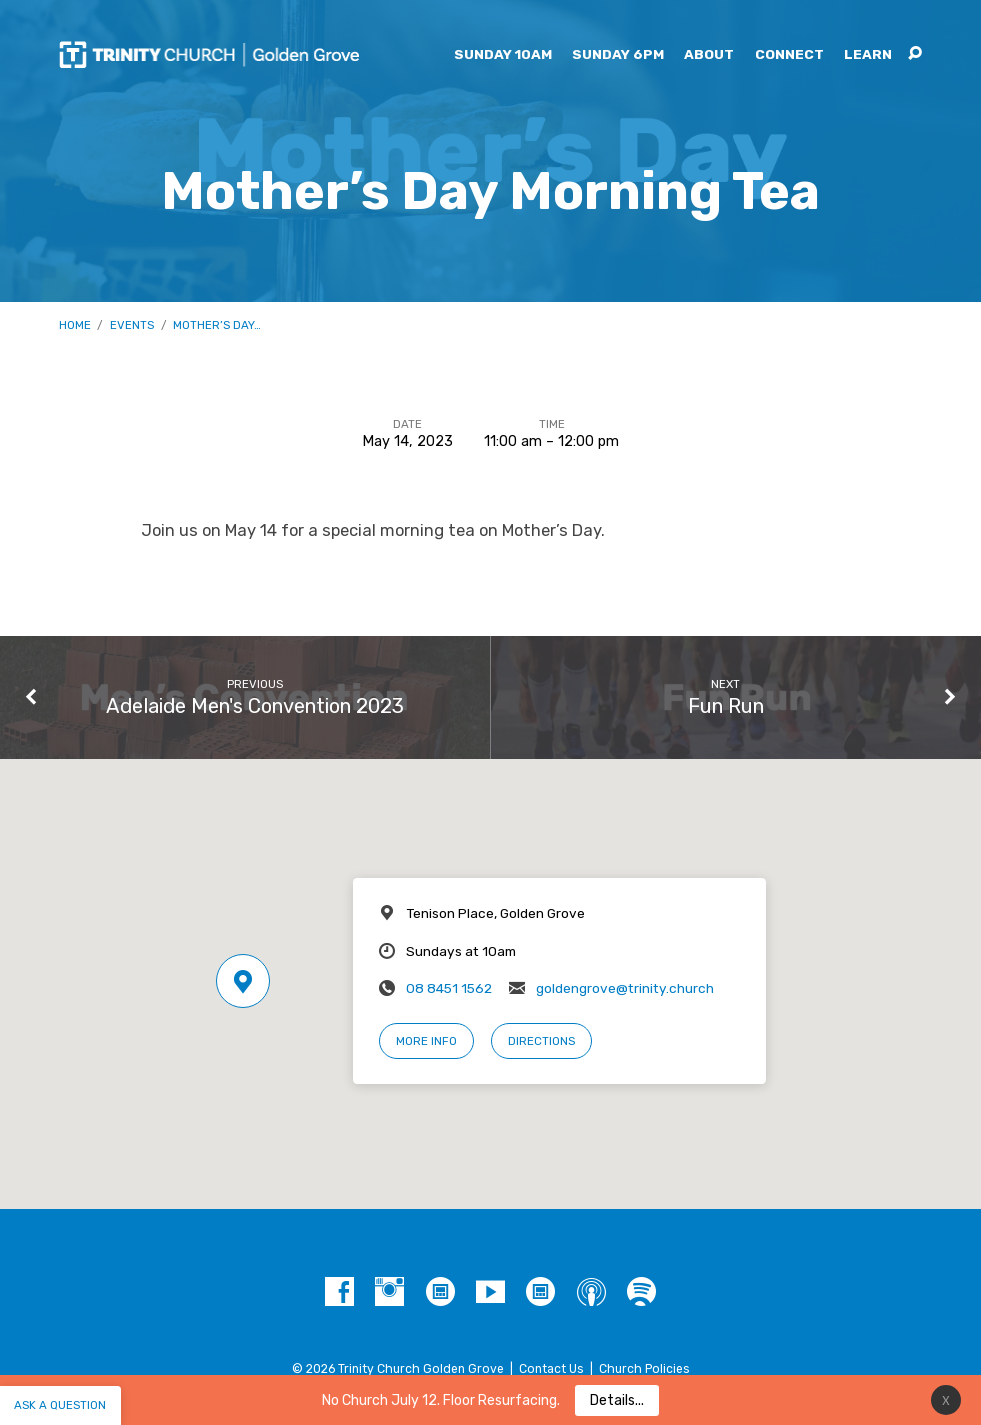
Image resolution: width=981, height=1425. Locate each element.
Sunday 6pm (618, 55)
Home (75, 325)
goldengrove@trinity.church (625, 988)
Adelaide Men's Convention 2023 (255, 706)
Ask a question (60, 1405)
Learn (868, 55)
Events (132, 325)
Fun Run (726, 706)
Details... (617, 1400)
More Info (426, 1041)
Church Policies (644, 1369)
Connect (789, 55)
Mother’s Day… (217, 325)
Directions (541, 1041)
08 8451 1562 (449, 988)
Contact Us (551, 1369)
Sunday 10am (503, 55)
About (709, 55)
